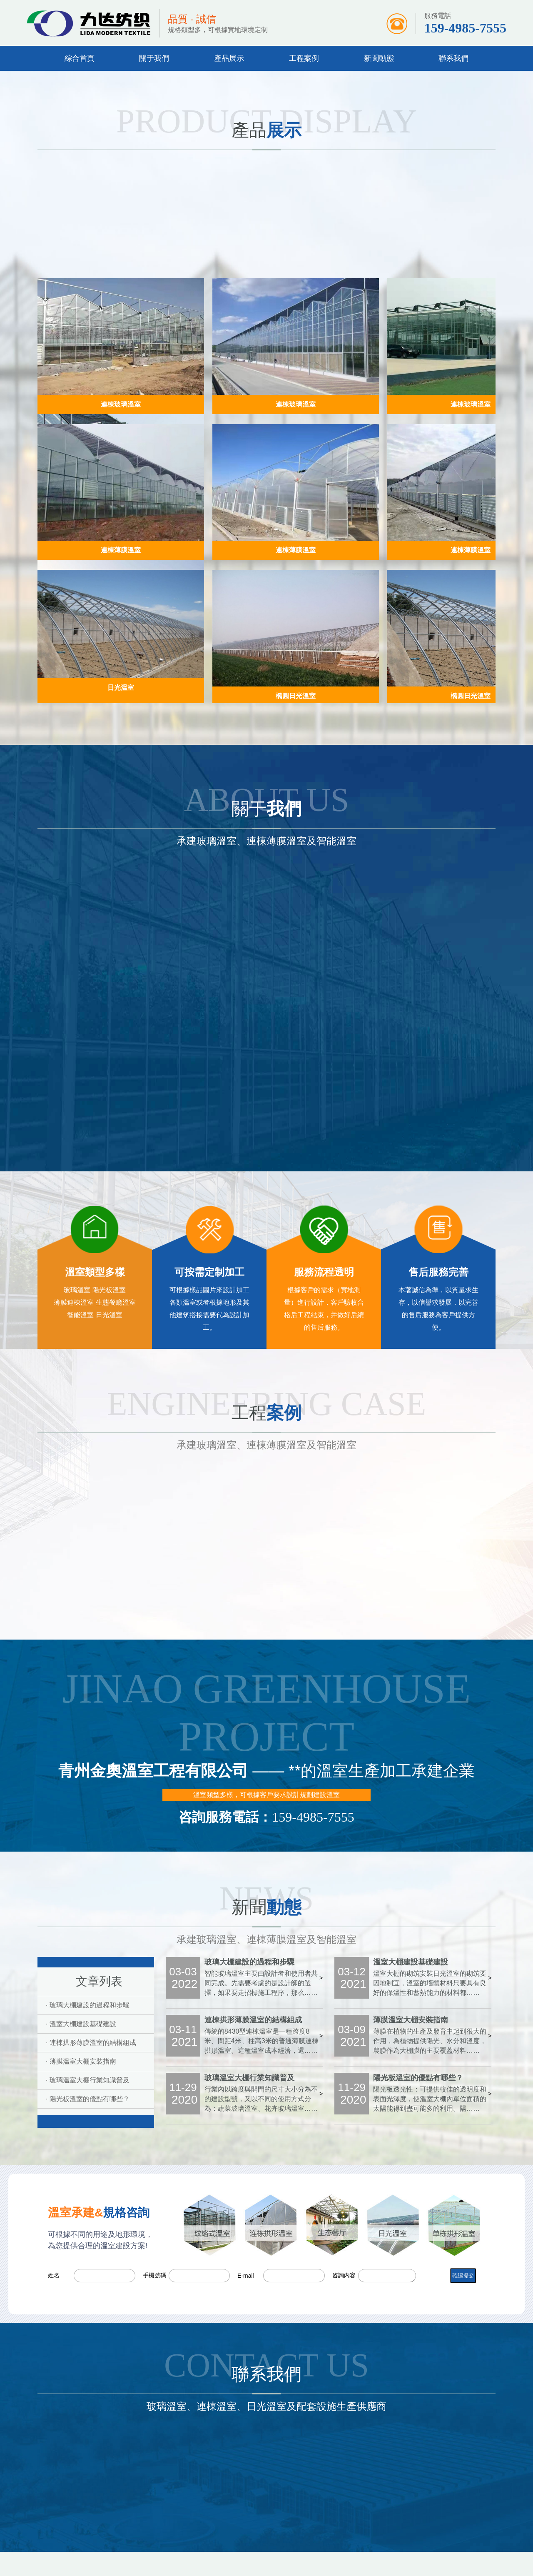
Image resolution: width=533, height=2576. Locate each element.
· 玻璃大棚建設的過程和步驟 (88, 2005)
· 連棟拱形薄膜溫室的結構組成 (91, 2042)
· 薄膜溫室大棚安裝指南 (81, 2061)
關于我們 (154, 58)
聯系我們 (453, 58)
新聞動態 (379, 58)
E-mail (245, 2275)
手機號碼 (154, 2275)
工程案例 (304, 58)
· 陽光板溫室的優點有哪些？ (88, 2098)
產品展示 (229, 58)
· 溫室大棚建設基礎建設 (81, 2023)
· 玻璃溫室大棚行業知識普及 (88, 2080)
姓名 (54, 2275)
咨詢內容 (344, 2275)
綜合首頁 (80, 58)
